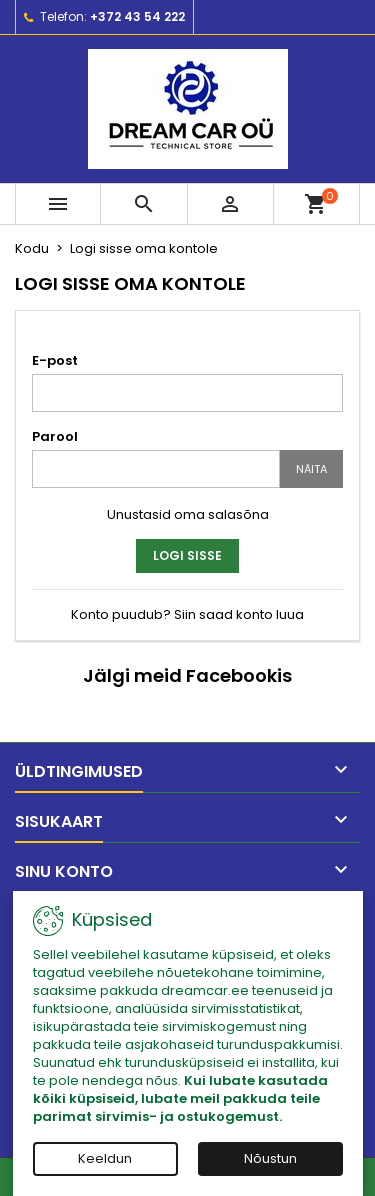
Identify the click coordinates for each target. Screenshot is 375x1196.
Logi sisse (187, 555)
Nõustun (270, 1158)
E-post (55, 360)
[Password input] (156, 469)
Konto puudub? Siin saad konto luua (187, 614)
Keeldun (105, 1158)
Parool (55, 436)
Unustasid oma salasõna (188, 514)
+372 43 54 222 (137, 16)
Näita (311, 469)
